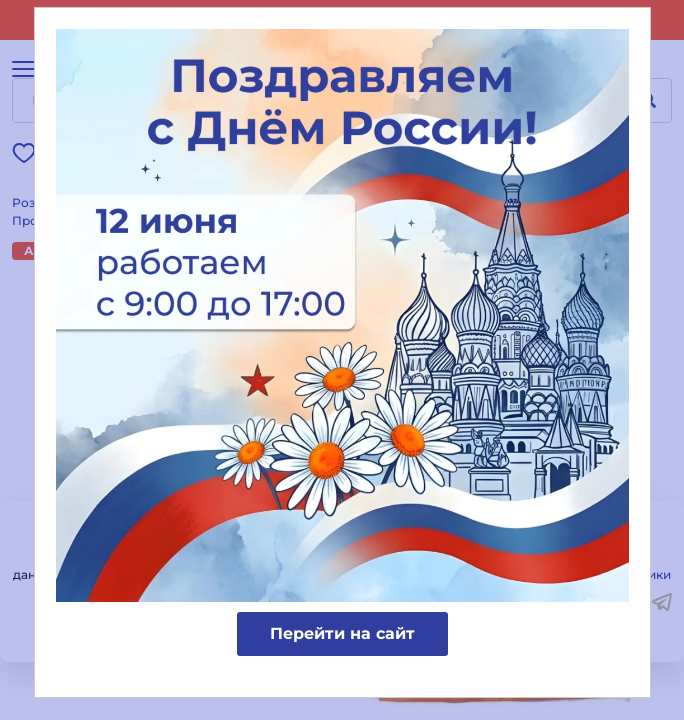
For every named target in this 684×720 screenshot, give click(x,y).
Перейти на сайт (342, 633)
